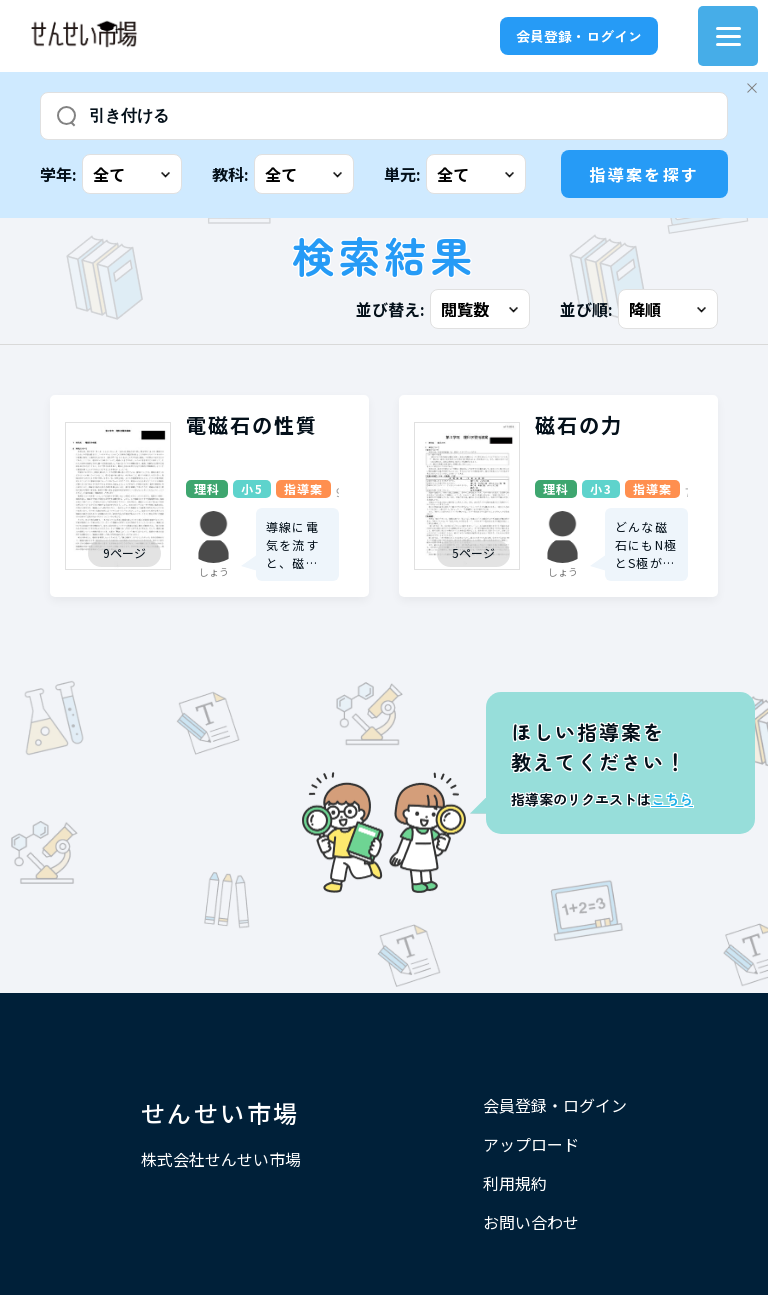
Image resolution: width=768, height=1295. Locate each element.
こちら (672, 799)
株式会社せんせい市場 (221, 1159)
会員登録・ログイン (579, 36)
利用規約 (515, 1183)
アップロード (531, 1144)
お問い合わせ (531, 1222)
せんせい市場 (220, 1112)
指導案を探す (644, 174)
